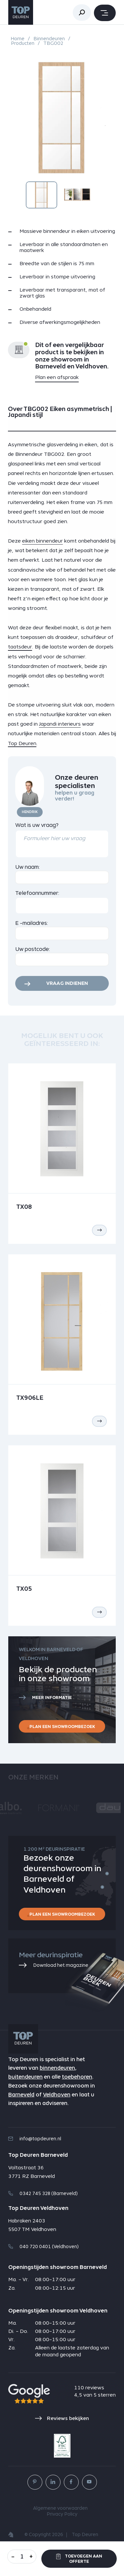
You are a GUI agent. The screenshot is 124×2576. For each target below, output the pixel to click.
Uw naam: (27, 867)
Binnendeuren (49, 38)
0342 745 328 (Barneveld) (43, 2193)
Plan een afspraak (57, 377)
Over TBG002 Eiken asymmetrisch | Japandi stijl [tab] (60, 412)
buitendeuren (25, 2077)
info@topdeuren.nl (34, 2138)
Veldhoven (56, 2094)
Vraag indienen (67, 983)
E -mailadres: (31, 923)
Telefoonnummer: (37, 893)
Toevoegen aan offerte (79, 2559)
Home (17, 38)
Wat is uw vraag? (37, 825)
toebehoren (77, 2077)
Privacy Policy (62, 2514)
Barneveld (21, 2094)
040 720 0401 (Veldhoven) (43, 2246)
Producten (22, 43)
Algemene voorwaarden (60, 2508)
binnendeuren (57, 2068)
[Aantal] (22, 2556)
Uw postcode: (32, 949)
